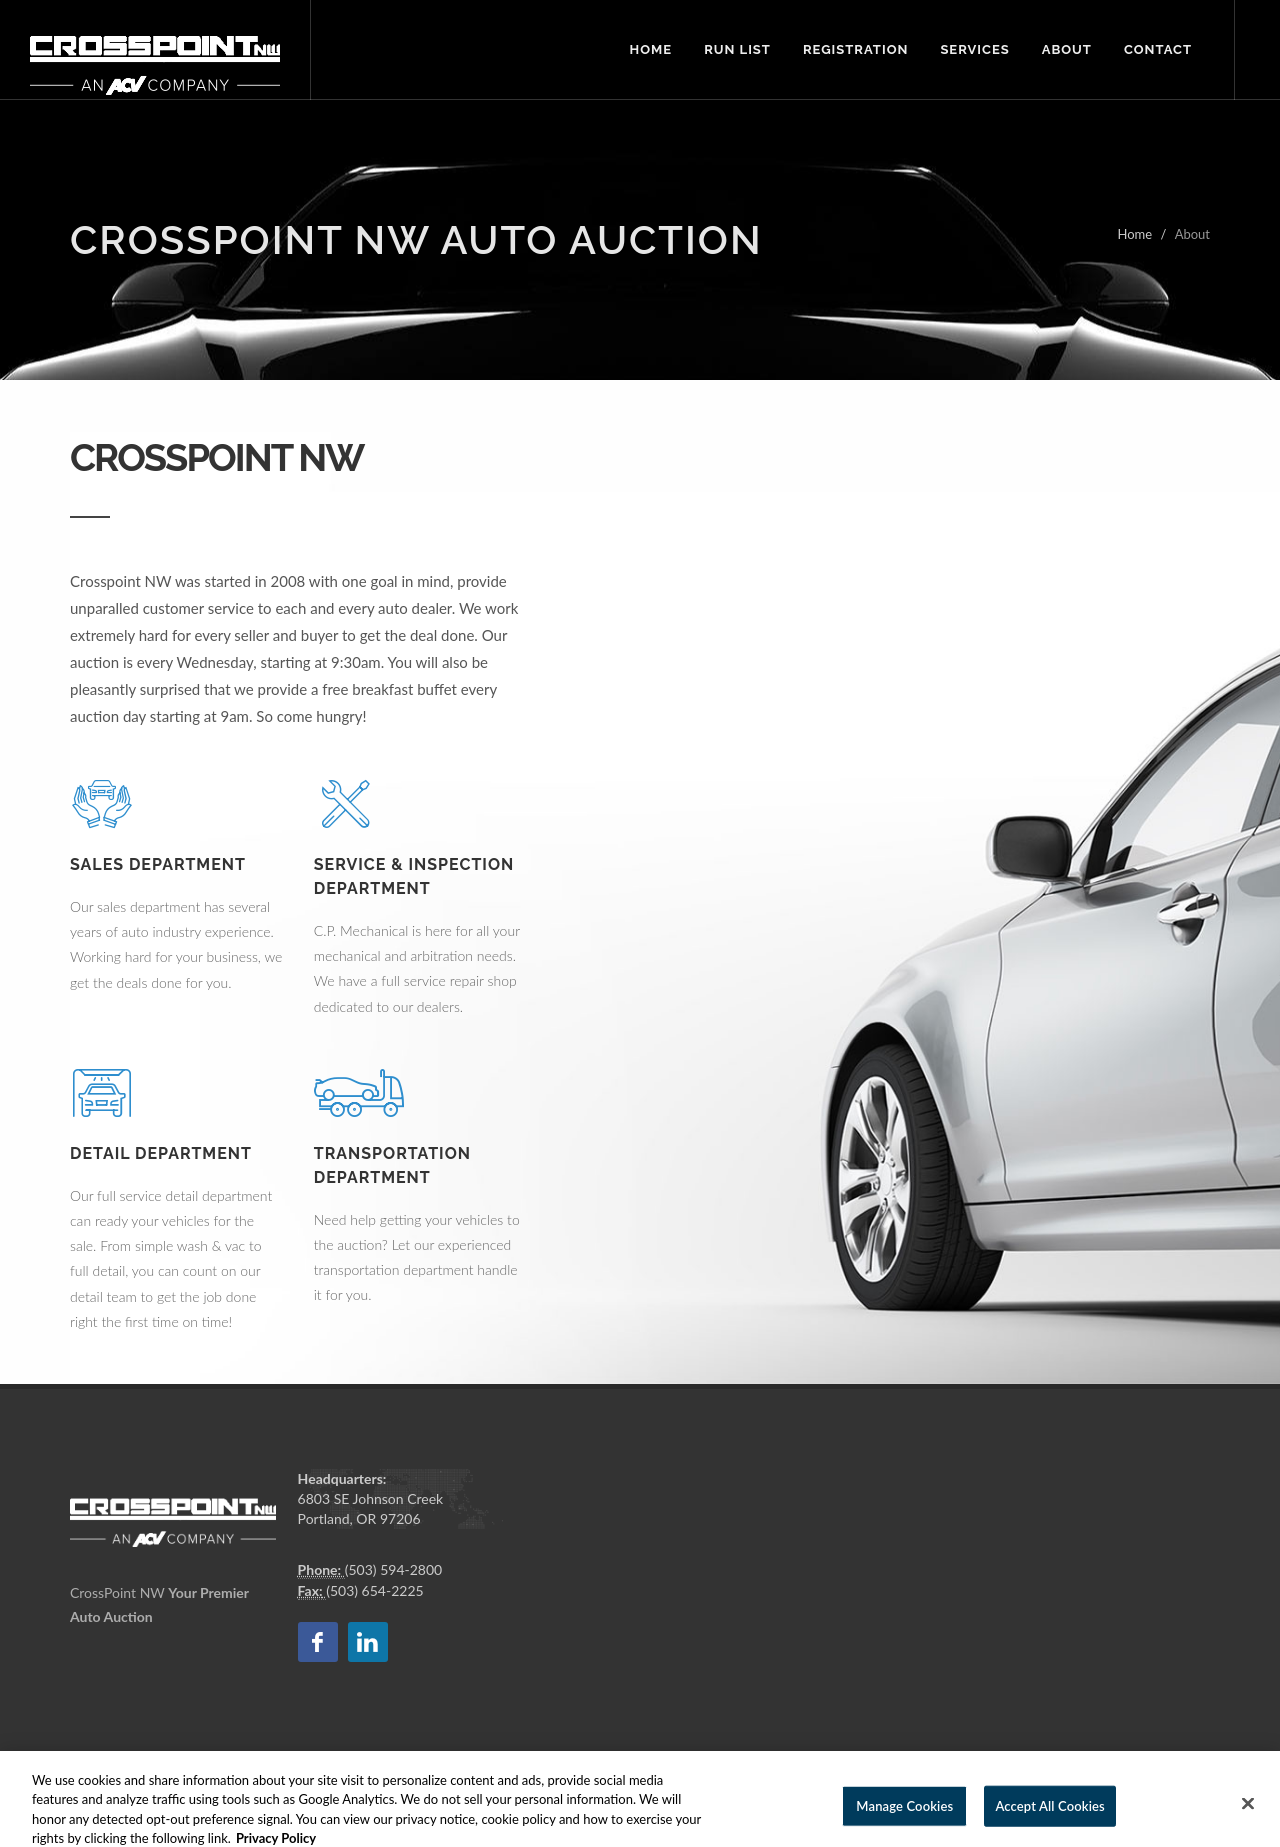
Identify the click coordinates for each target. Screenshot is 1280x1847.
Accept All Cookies (1049, 1821)
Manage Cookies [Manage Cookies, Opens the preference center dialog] (904, 1821)
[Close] (1248, 1819)
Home (1134, 234)
